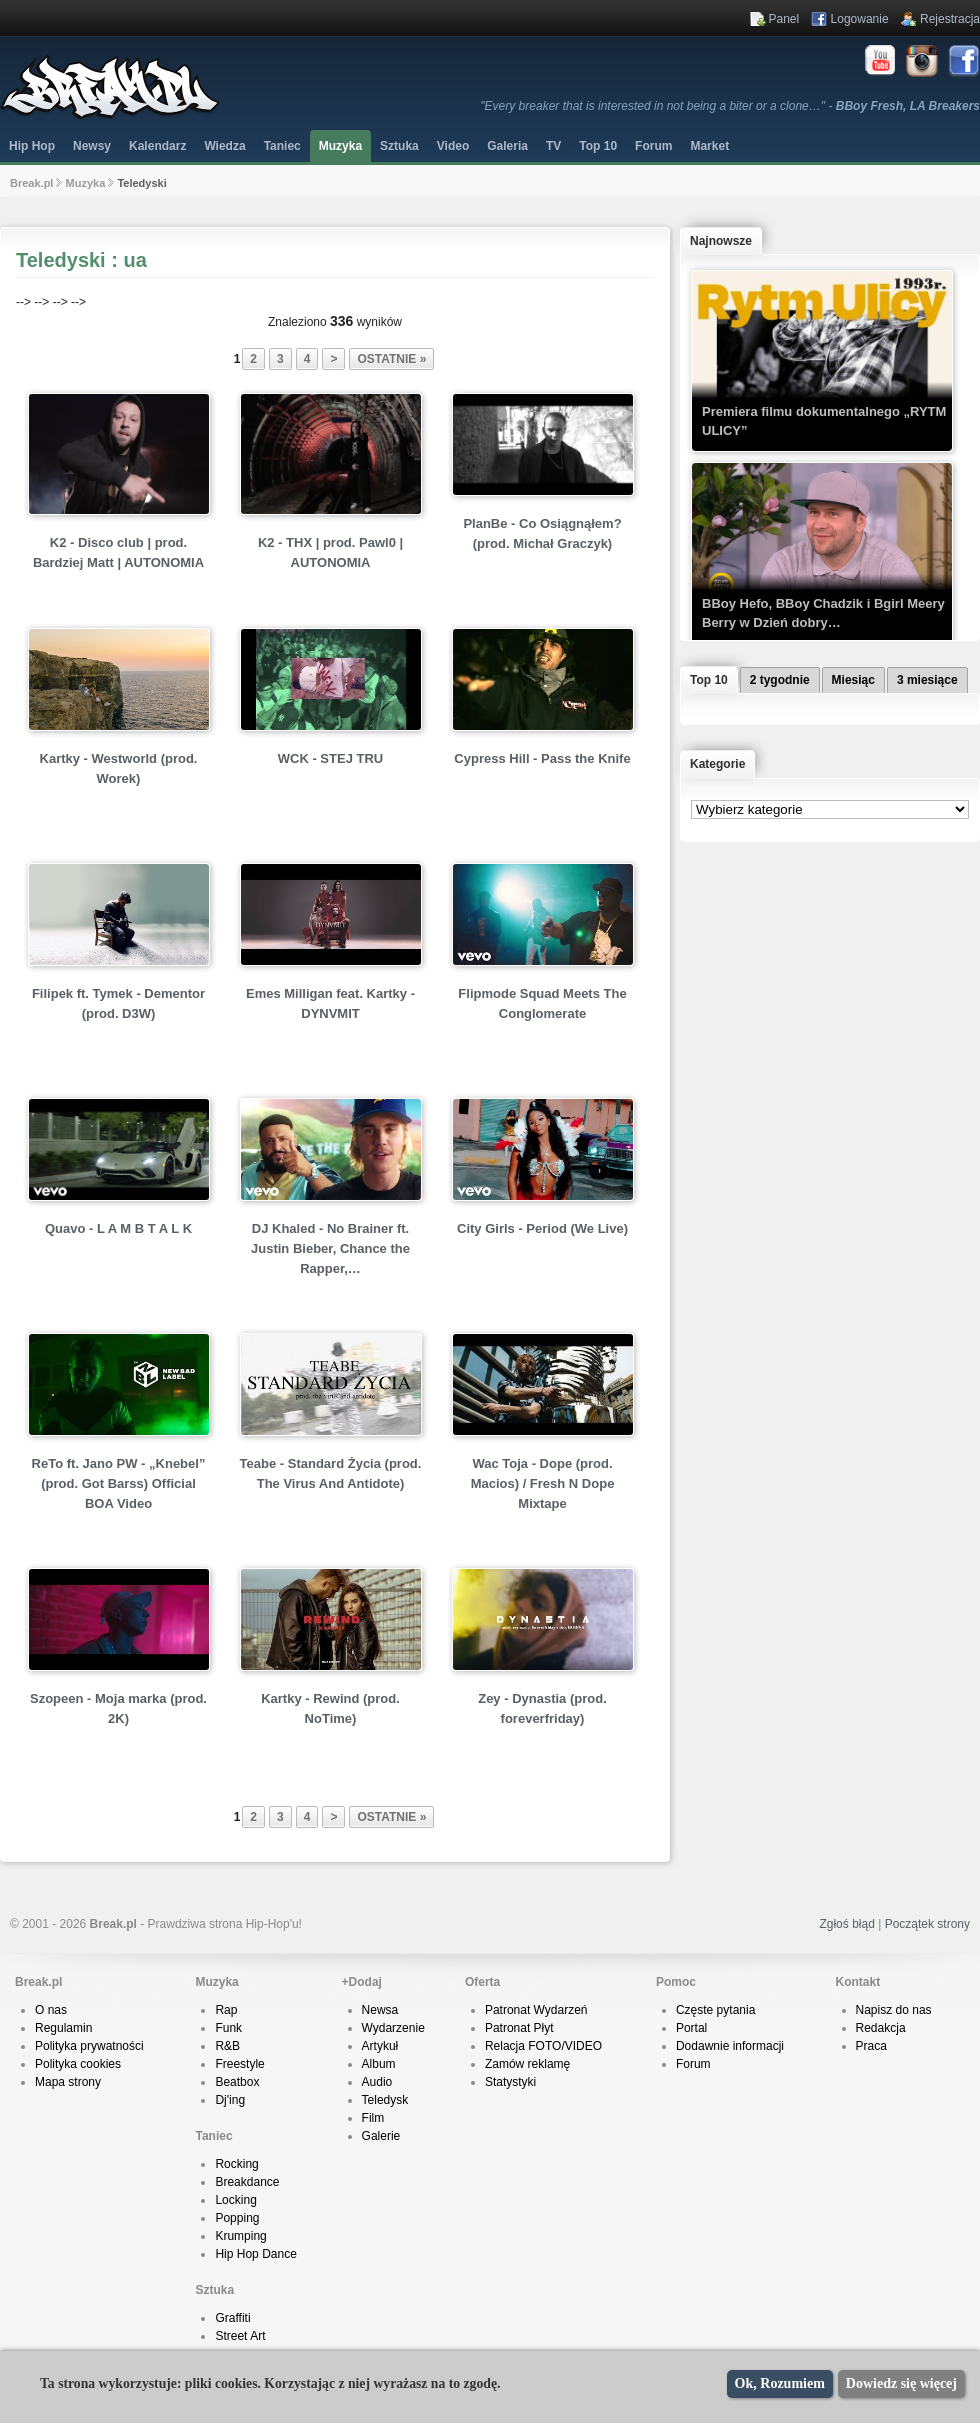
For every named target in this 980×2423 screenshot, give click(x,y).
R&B (227, 2046)
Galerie (381, 2136)
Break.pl (31, 183)
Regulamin (63, 2028)
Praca (871, 2046)
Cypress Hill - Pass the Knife (542, 758)
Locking (235, 2200)
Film (373, 2118)
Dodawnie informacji (730, 2046)
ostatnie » (391, 359)
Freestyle (239, 2064)
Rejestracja (950, 19)
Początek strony (927, 1924)
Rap (226, 2010)
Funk (228, 2028)
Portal (691, 2028)
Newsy (92, 146)
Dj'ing (230, 2100)
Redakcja (881, 2028)
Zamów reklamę (527, 2064)
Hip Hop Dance (255, 2254)
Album (379, 2064)
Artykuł (380, 2046)
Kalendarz (157, 146)
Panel (784, 19)
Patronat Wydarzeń (536, 2010)
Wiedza (224, 146)
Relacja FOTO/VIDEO (543, 2046)
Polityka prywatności (89, 2046)
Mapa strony (68, 2082)
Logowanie (860, 19)
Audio (377, 2082)
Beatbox (237, 2082)
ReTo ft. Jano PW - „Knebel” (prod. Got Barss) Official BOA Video (119, 1483)
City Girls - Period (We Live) (542, 1228)
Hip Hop (32, 146)
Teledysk (385, 2100)
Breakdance (247, 2182)
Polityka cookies (78, 2064)
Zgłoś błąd (846, 1924)
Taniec (282, 146)
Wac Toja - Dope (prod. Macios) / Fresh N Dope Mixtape (543, 1483)
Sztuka (399, 146)
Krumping (240, 2236)
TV (553, 146)
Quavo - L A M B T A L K (118, 1228)
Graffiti (232, 2318)
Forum (693, 2064)
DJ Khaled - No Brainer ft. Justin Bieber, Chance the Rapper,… (330, 1248)
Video (453, 146)
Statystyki (510, 2082)
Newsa (380, 2010)
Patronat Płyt (519, 2028)
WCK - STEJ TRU (330, 758)
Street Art (240, 2336)
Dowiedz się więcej (901, 2383)
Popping (237, 2218)
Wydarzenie (393, 2028)
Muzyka (340, 146)
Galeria (507, 146)
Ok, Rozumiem (780, 2383)
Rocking (236, 2164)
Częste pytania (715, 2010)
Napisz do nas (894, 2010)
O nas (51, 2010)
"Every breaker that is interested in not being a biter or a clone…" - (730, 106)
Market (709, 146)
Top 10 (598, 146)
